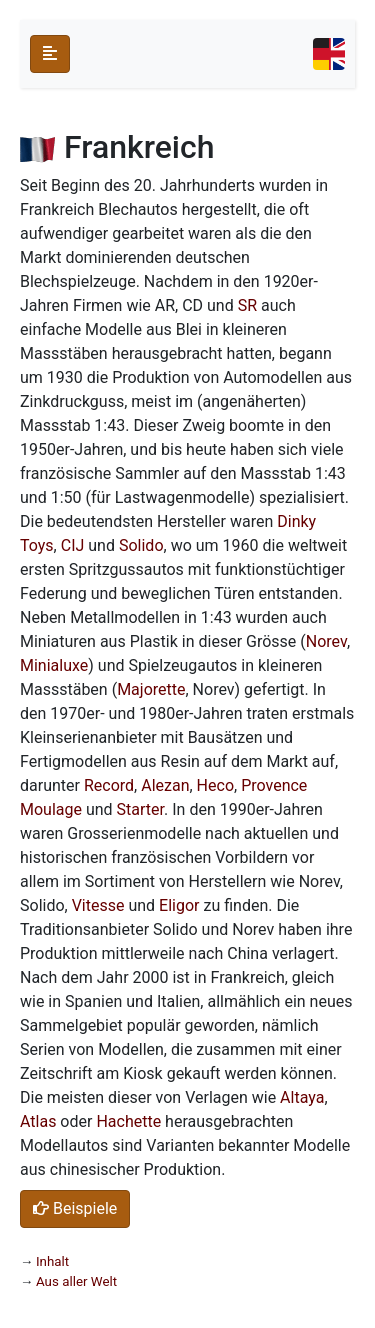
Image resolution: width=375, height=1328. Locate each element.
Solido (141, 545)
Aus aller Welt (76, 1281)
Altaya (302, 1097)
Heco (215, 785)
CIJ (73, 545)
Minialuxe (54, 665)
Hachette (128, 1121)
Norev (326, 641)
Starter (140, 809)
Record (109, 785)
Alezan (165, 785)
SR (247, 305)
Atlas (38, 1121)
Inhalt (52, 1261)
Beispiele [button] (75, 1208)
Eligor (179, 905)
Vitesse (98, 905)
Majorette (151, 689)
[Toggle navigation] (329, 54)
